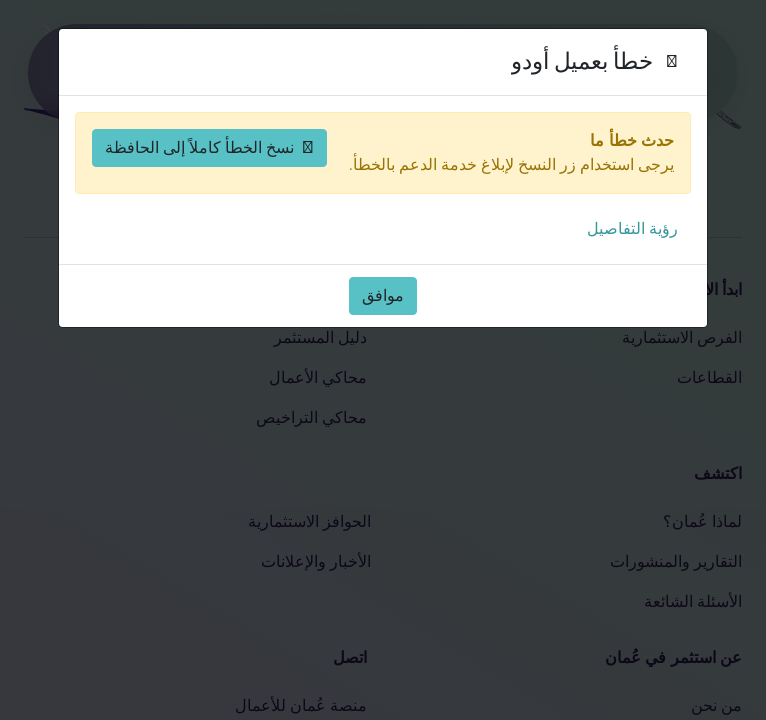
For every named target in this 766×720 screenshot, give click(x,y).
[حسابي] (116, 73)
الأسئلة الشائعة (693, 601)
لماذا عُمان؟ (702, 521)
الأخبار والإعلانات (316, 561)
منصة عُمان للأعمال (301, 705)
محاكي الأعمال (318, 377)
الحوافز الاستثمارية (309, 521)
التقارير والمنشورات (676, 561)
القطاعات (709, 377)
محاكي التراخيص (311, 417)
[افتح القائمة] (76, 73)
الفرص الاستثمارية (682, 337)
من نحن (716, 705)
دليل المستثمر (320, 337)
